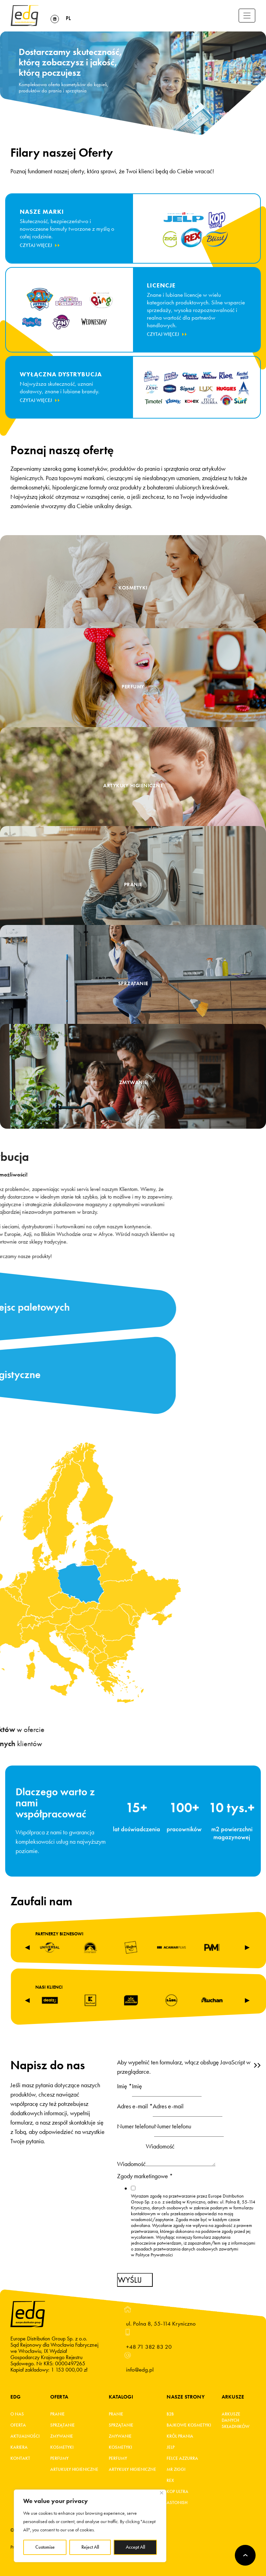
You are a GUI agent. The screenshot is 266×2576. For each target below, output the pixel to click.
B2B (170, 2414)
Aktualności (24, 2436)
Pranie (57, 2414)
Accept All (135, 2547)
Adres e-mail (135, 2106)
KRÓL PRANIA (180, 2436)
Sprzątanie (62, 2425)
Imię (124, 2086)
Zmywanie (61, 2436)
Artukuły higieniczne (74, 2469)
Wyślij (130, 2280)
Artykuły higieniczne (132, 2469)
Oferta (18, 2425)
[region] (90, 2526)
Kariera (19, 2447)
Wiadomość (131, 2164)
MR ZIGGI (176, 2469)
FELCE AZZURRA (182, 2458)
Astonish (177, 2502)
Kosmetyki (61, 2447)
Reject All (90, 2547)
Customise (45, 2547)
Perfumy (59, 2458)
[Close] (161, 2492)
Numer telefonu (135, 2126)
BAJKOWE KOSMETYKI (189, 2425)
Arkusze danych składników (233, 2420)
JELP (171, 2447)
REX (170, 2480)
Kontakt (20, 2458)
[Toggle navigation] (247, 15)
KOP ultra (177, 2491)
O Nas (17, 2414)
